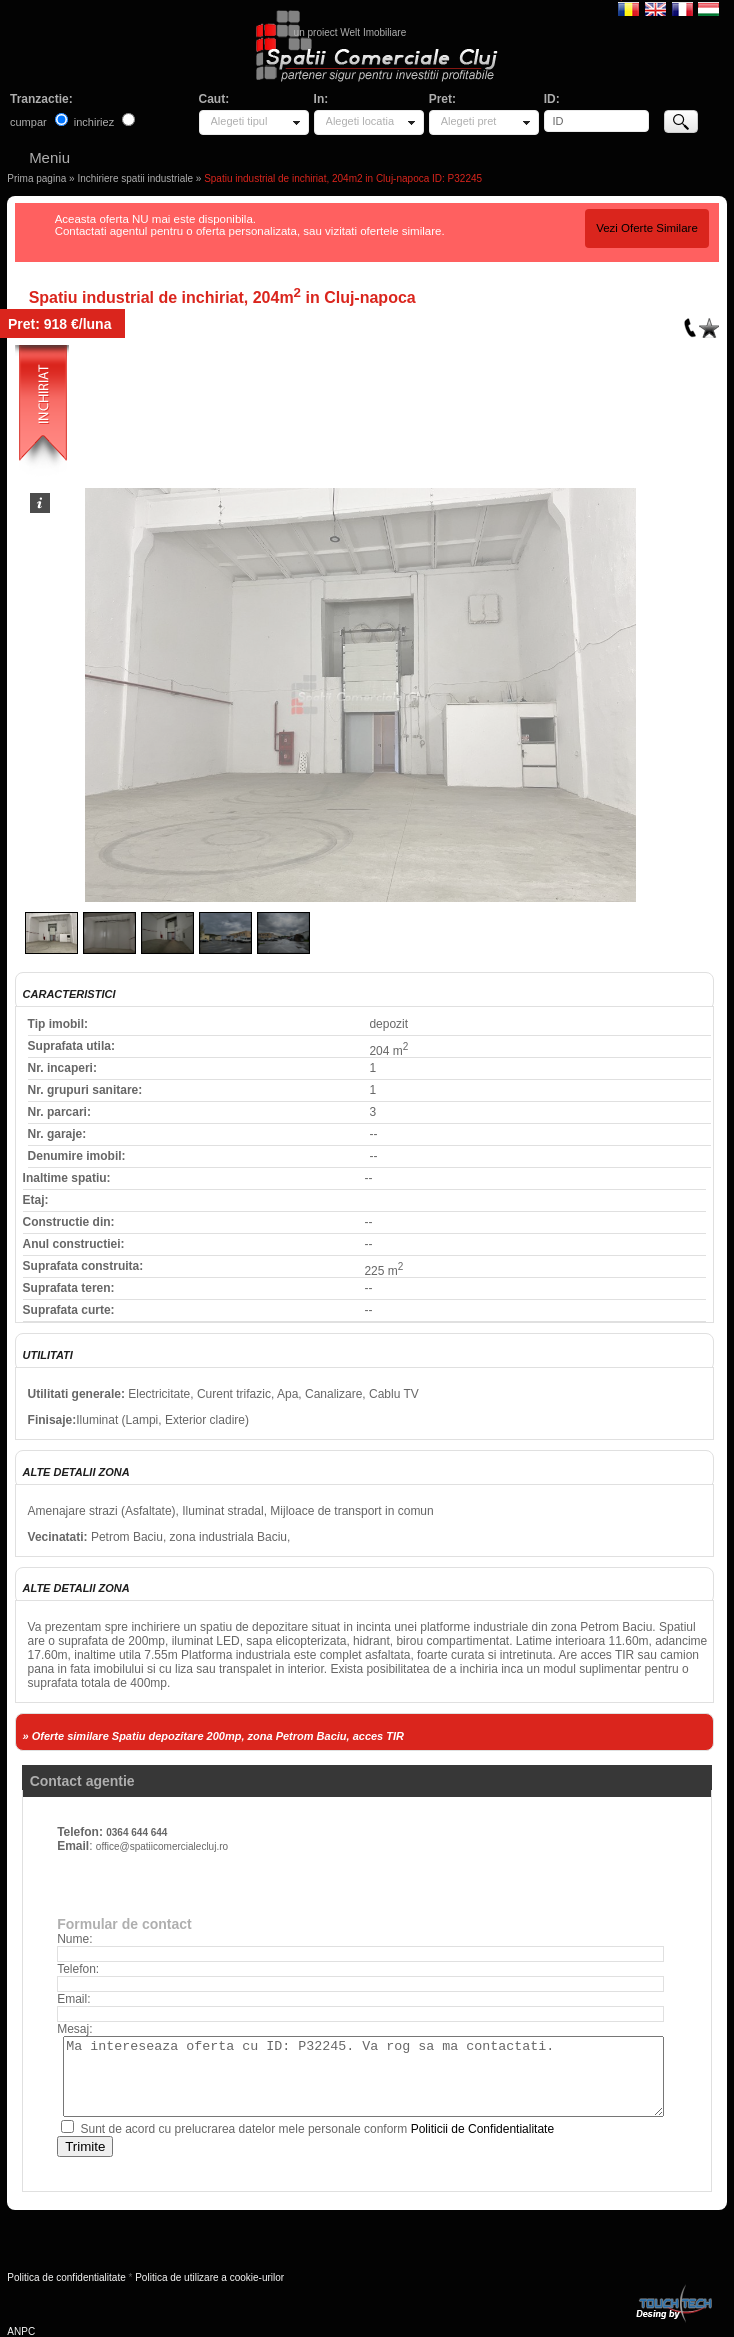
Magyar (708, 8)
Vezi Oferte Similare (647, 228)
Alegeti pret (469, 121)
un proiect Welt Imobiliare (350, 32)
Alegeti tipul (239, 121)
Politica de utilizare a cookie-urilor (209, 2277)
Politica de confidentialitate (66, 2277)
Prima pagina (36, 178)
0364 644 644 (136, 1832)
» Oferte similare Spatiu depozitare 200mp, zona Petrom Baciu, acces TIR (213, 1736)
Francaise (682, 8)
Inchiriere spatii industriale (135, 178)
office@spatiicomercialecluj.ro (162, 1846)
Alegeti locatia (360, 121)
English (655, 8)
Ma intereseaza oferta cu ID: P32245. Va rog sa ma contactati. (363, 2076)
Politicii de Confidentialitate (482, 2129)
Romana (628, 8)
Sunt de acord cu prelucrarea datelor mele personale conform (317, 2129)
